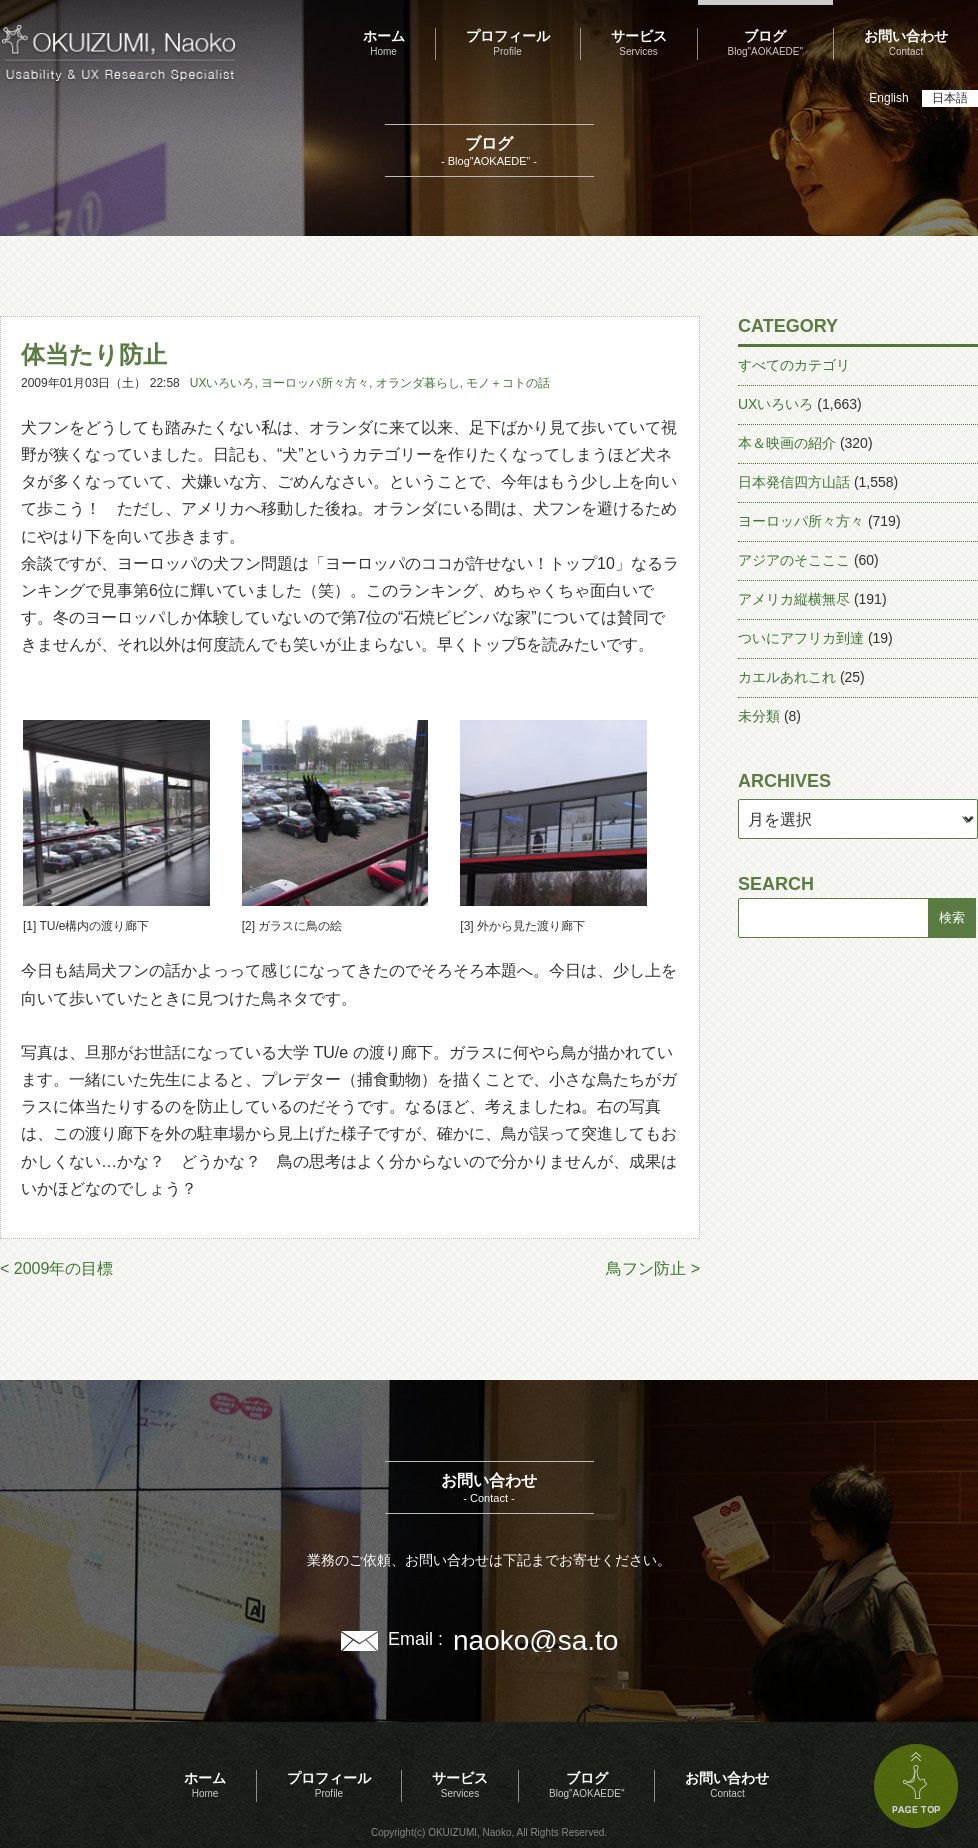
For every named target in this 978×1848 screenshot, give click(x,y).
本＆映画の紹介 (787, 443)
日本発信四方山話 (794, 482)
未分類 (759, 716)
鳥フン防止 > (653, 1268)
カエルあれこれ (787, 677)
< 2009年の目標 (56, 1268)
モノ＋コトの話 (508, 383)
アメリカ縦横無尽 (794, 599)
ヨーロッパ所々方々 (315, 383)
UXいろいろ (222, 383)
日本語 (950, 98)
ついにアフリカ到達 (801, 638)
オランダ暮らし (418, 383)
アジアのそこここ (794, 560)
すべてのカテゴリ (794, 365)
